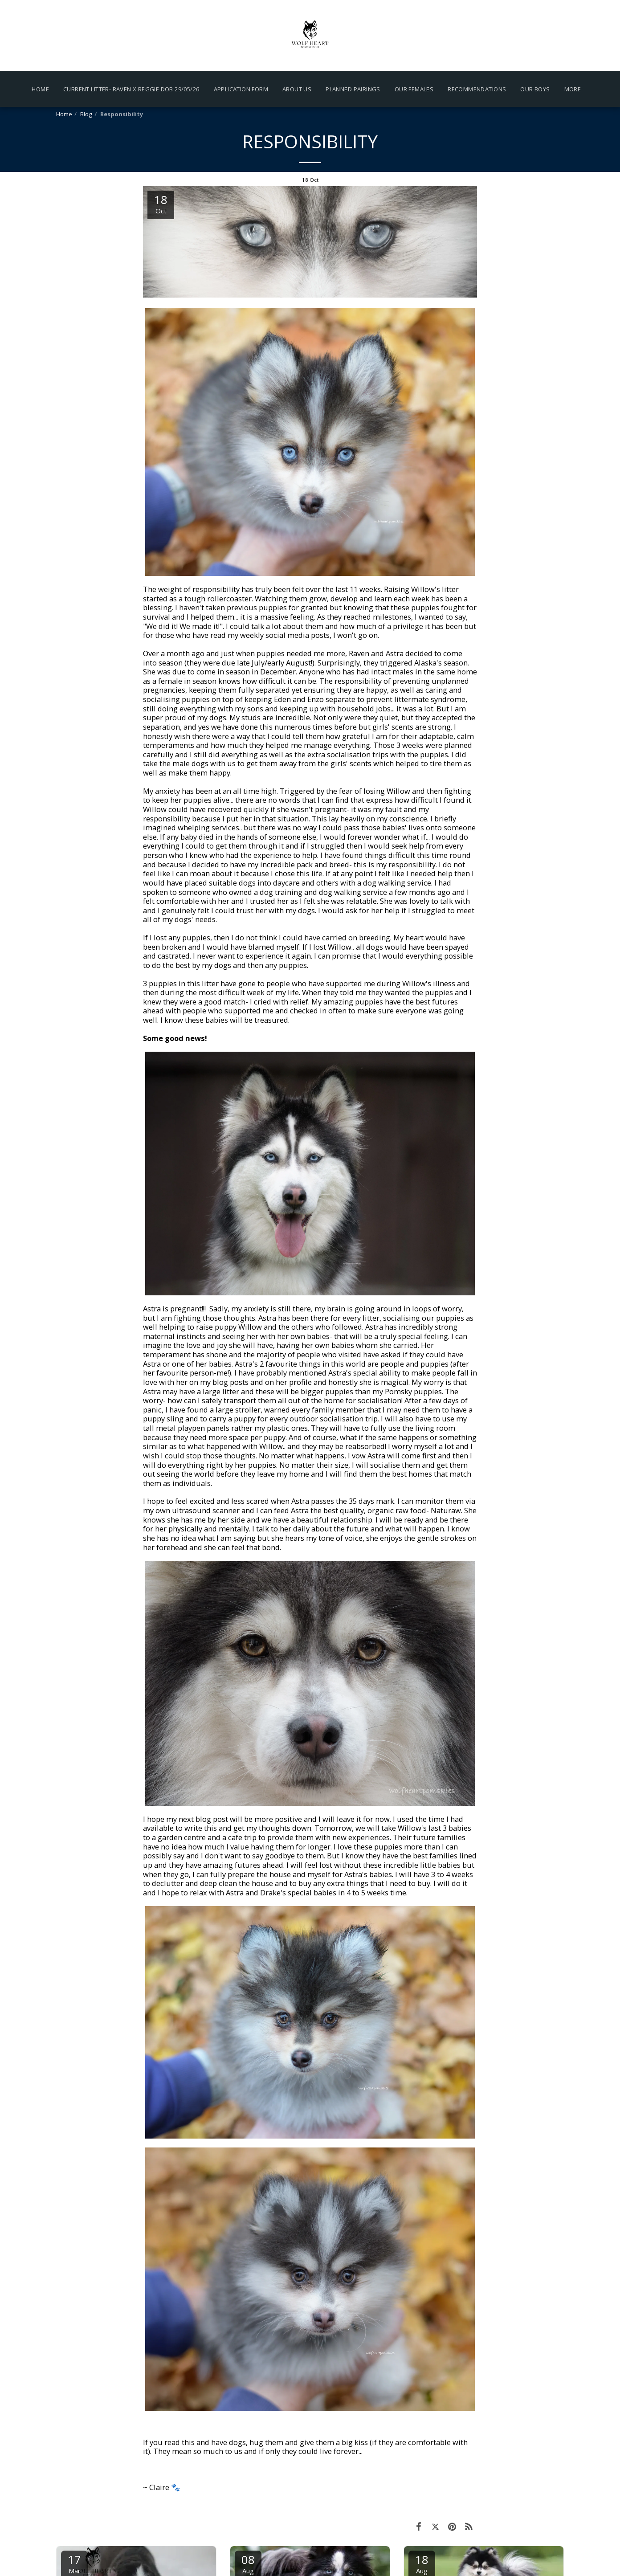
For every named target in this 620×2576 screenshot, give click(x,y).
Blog (86, 114)
